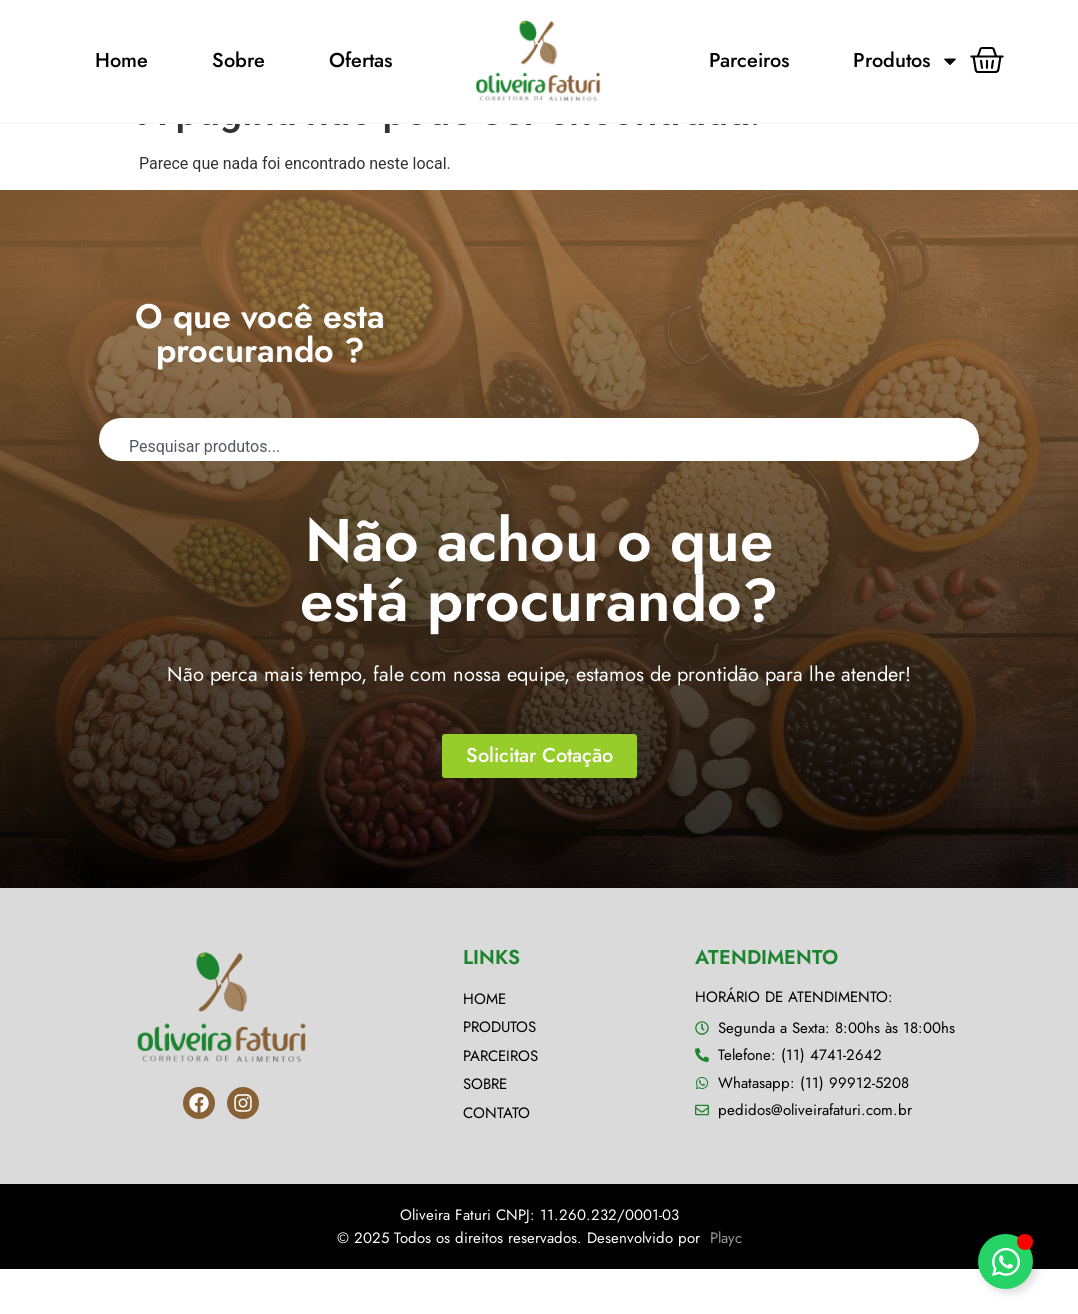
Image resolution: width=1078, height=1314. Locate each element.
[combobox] (539, 484)
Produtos (906, 61)
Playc (726, 1282)
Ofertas (360, 60)
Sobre (238, 60)
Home (121, 60)
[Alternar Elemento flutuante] (1005, 1261)
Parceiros (749, 60)
